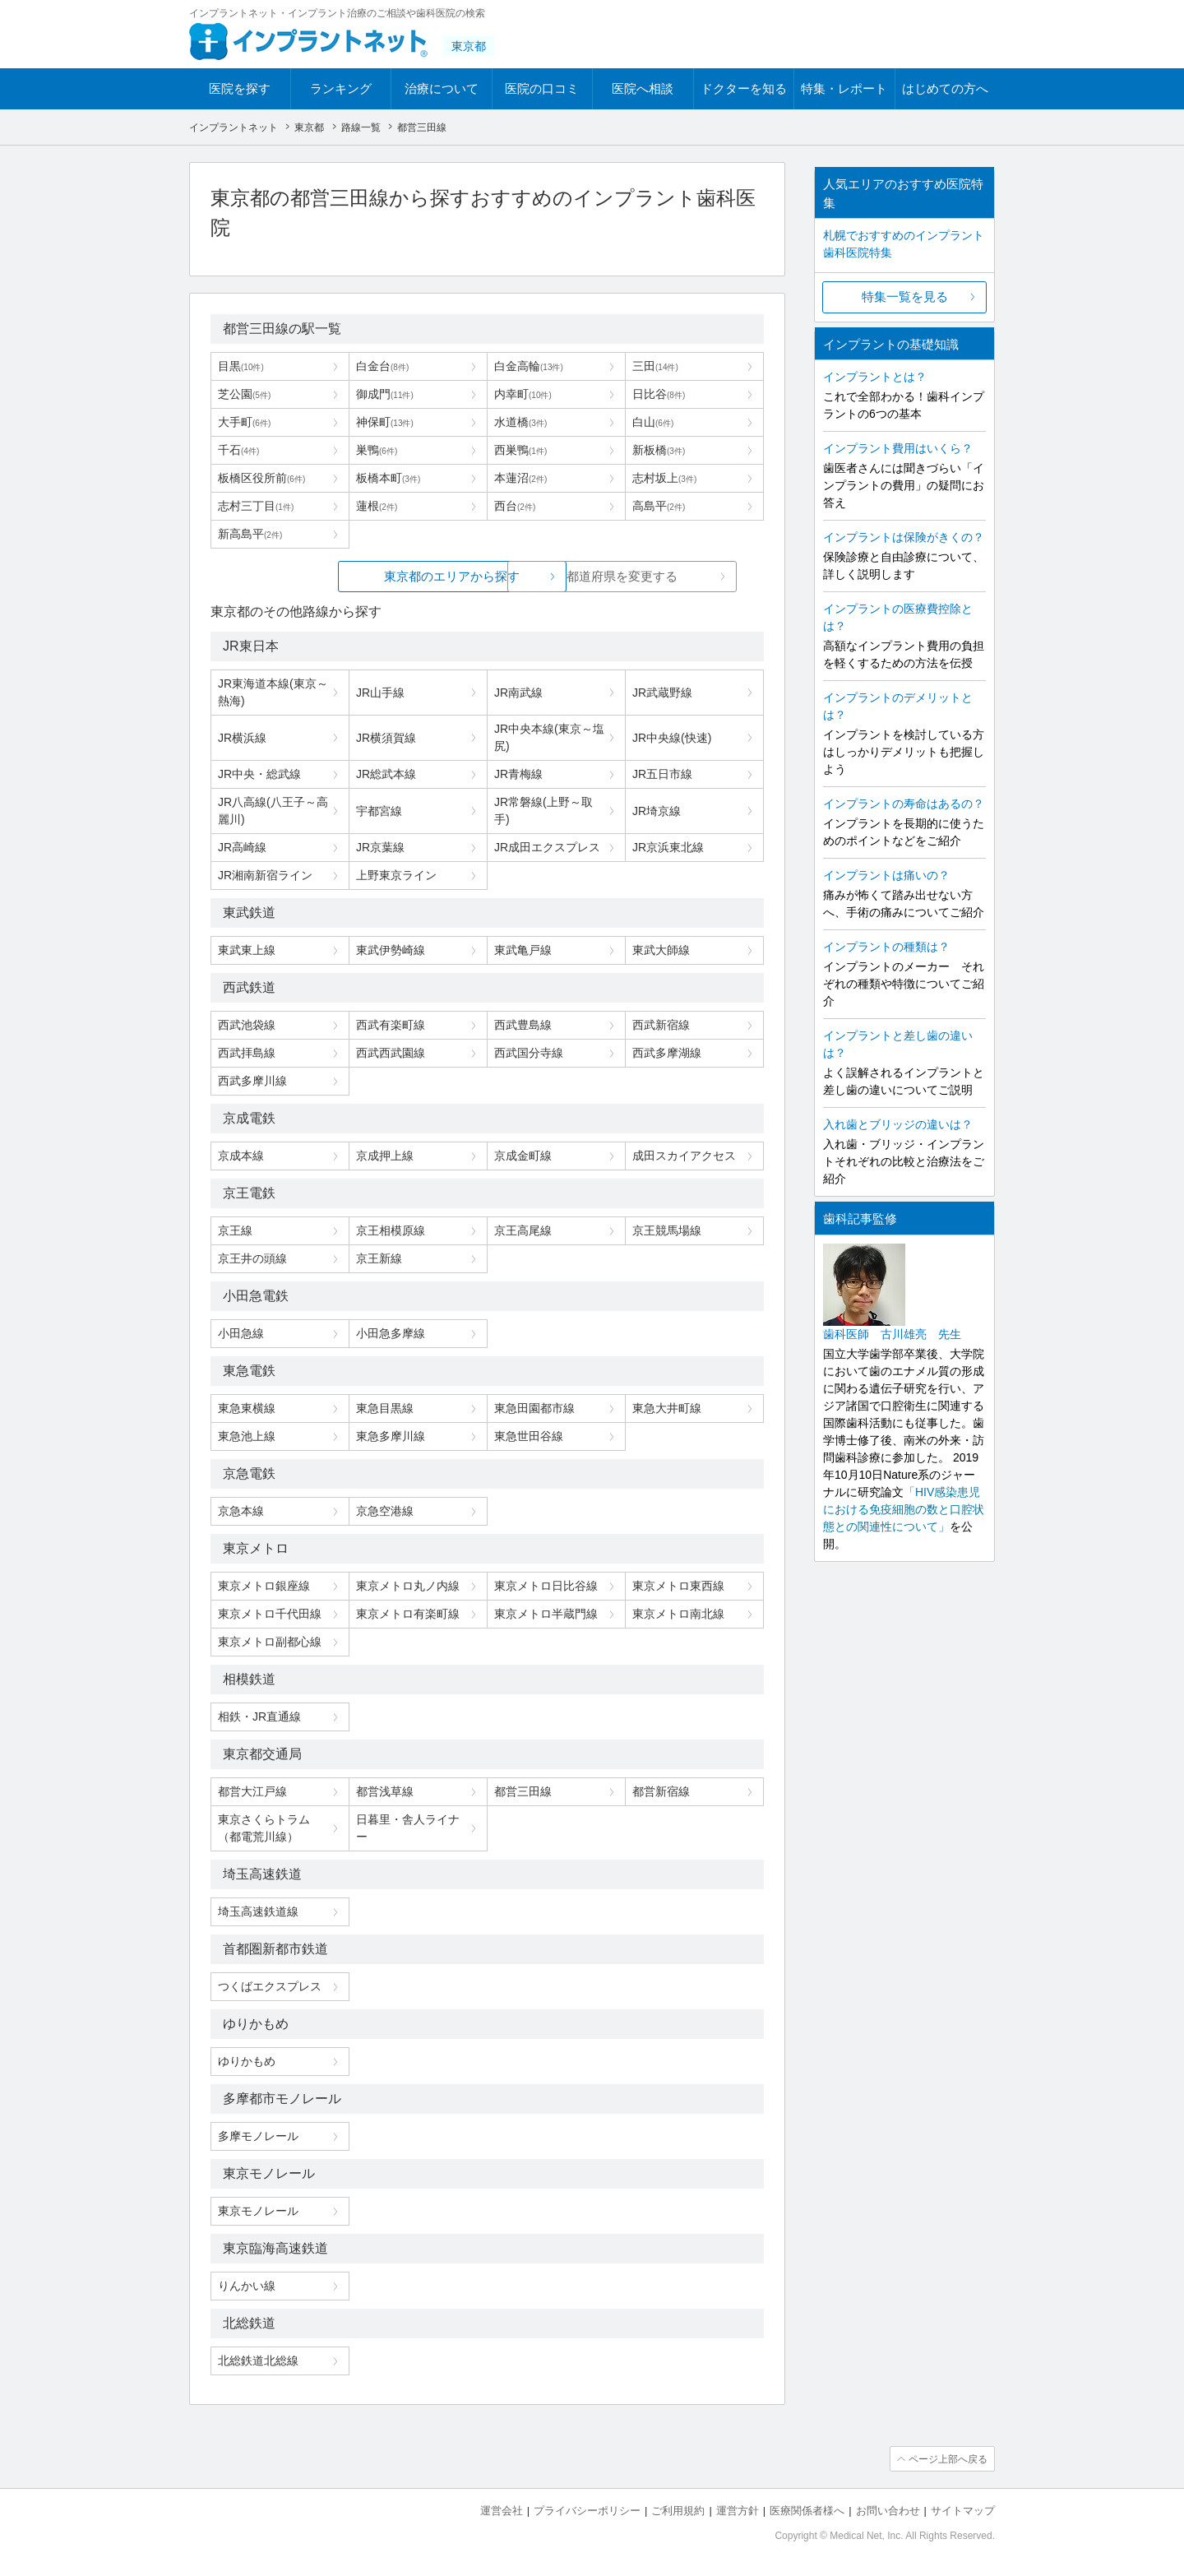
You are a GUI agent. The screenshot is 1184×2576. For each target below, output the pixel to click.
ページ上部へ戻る (948, 2459)
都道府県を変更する (610, 576)
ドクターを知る (744, 88)
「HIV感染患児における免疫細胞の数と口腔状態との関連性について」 (903, 1509)
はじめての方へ (945, 88)
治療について (442, 88)
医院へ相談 (642, 88)
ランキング (341, 88)
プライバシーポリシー (587, 2510)
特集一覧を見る (905, 296)
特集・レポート (844, 88)
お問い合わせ (888, 2510)
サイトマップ (963, 2510)
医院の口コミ (542, 88)
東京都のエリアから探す (364, 576)
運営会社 (501, 2510)
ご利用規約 (678, 2510)
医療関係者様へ (807, 2510)
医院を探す (240, 88)
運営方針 (737, 2510)
